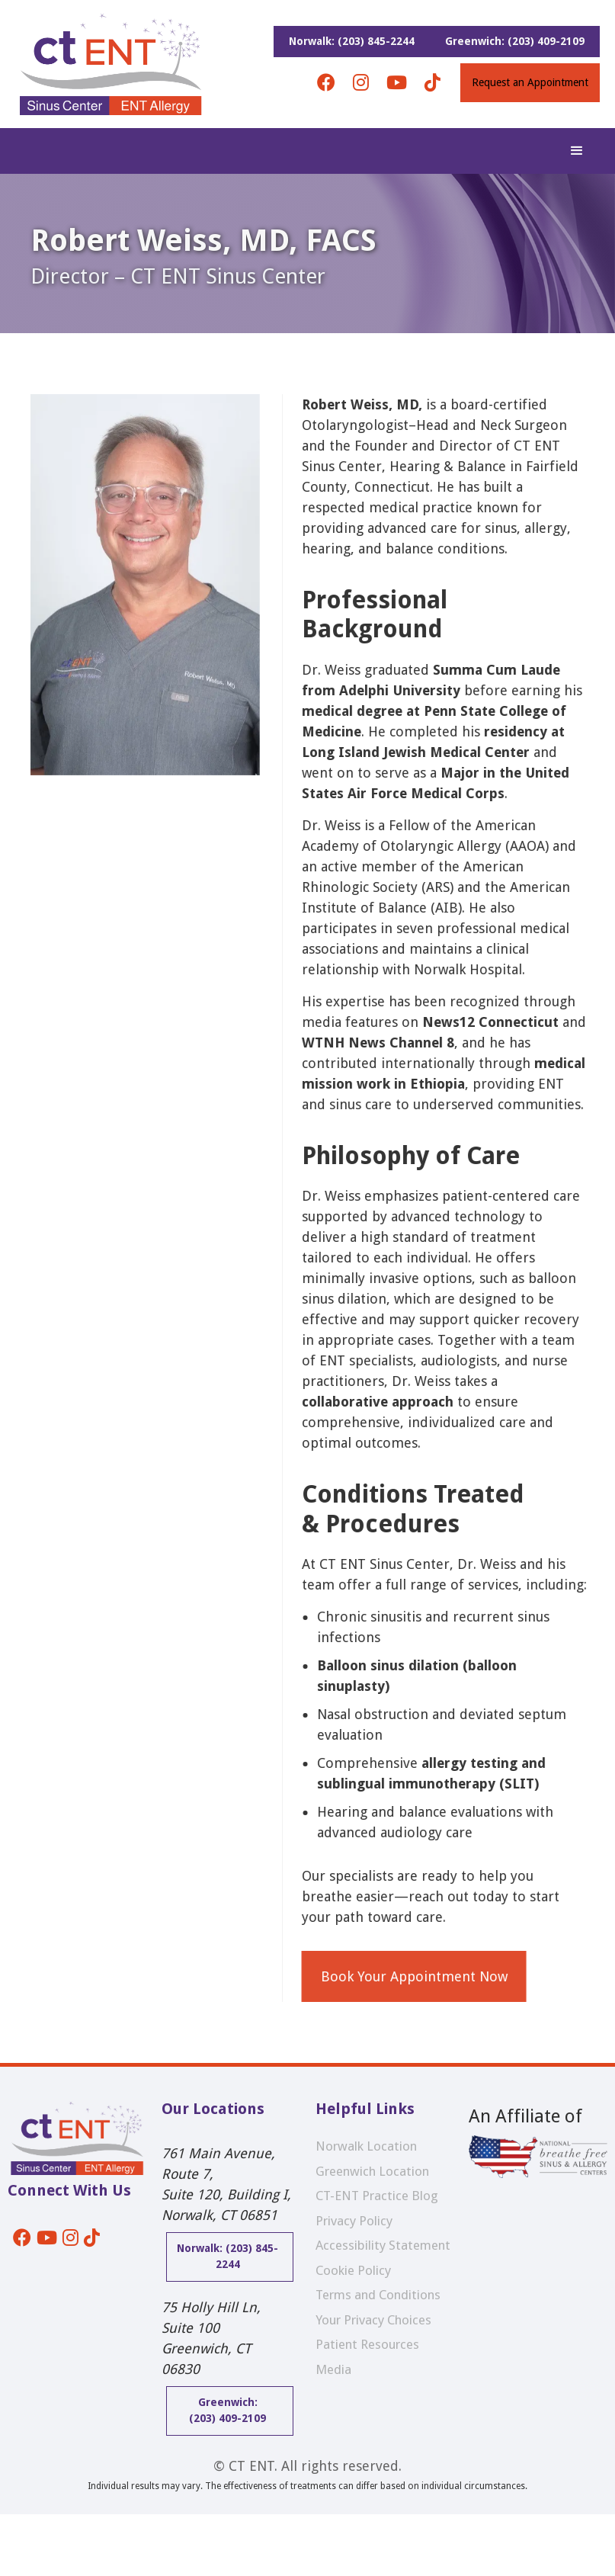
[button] (577, 151)
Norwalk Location (366, 2146)
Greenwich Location (372, 2171)
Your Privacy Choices (373, 2319)
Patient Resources (367, 2344)
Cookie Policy (353, 2270)
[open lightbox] (145, 1198)
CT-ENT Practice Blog (377, 2195)
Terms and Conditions (378, 2294)
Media (333, 2369)
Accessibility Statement (383, 2245)
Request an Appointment (530, 82)
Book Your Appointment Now (418, 1976)
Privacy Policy (354, 2220)
